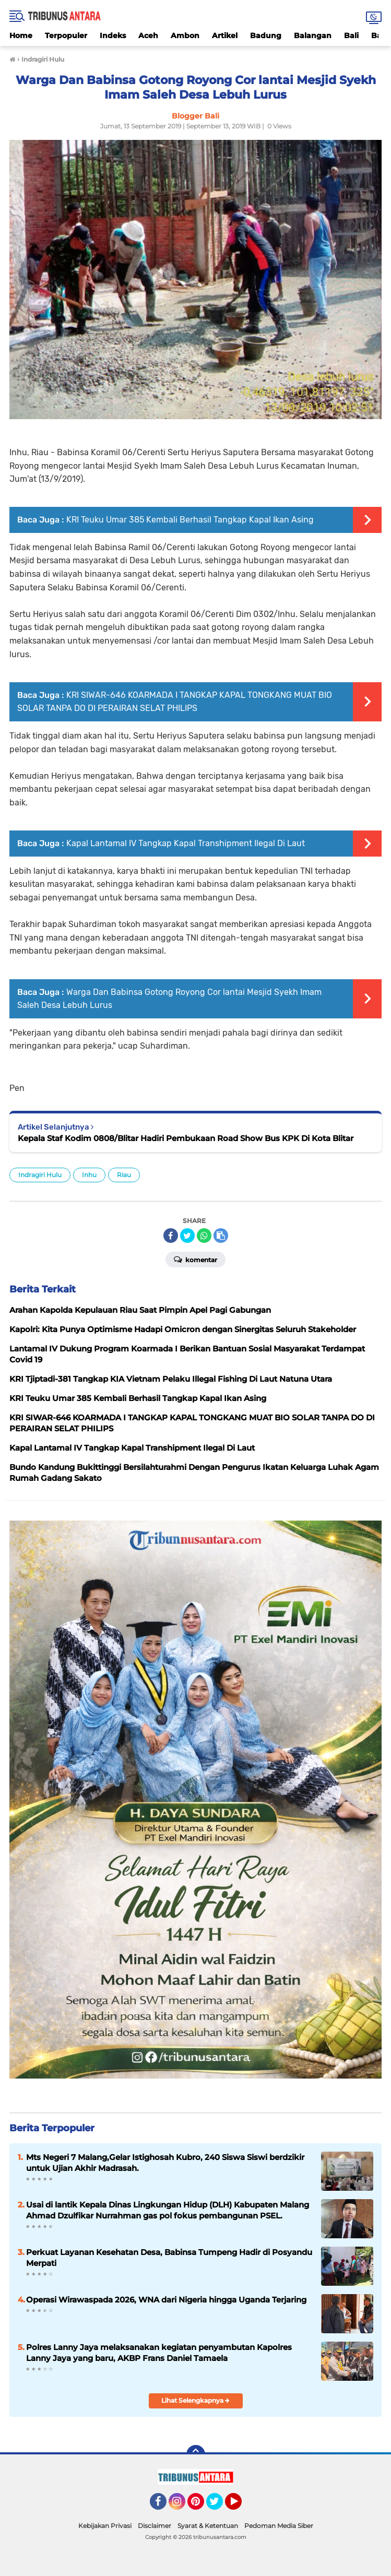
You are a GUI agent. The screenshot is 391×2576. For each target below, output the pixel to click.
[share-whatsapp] (204, 1235)
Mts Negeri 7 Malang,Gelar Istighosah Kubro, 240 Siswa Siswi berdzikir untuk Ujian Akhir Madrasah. (165, 2162)
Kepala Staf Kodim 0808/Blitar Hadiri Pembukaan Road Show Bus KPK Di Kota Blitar (185, 1138)
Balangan (312, 35)
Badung (265, 35)
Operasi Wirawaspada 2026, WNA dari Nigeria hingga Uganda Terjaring (166, 2300)
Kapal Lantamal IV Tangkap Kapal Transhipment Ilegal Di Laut (185, 843)
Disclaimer (154, 2526)
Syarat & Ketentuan (207, 2526)
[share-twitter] (187, 1235)
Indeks (113, 35)
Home (20, 35)
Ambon (185, 35)
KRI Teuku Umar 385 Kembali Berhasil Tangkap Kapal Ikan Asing (190, 520)
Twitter (219, 2506)
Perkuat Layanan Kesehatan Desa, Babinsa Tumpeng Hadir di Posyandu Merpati (169, 2257)
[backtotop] (195, 2454)
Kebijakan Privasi (105, 2526)
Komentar (195, 1259)
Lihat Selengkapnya (195, 2400)
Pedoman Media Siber (278, 2526)
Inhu (89, 1175)
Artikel (225, 35)
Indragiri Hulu (40, 1175)
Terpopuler (66, 35)
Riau (124, 1175)
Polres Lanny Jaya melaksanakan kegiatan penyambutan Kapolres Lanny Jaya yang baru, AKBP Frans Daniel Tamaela (159, 2352)
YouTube (240, 2506)
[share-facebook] (170, 1235)
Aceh (148, 35)
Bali (351, 35)
